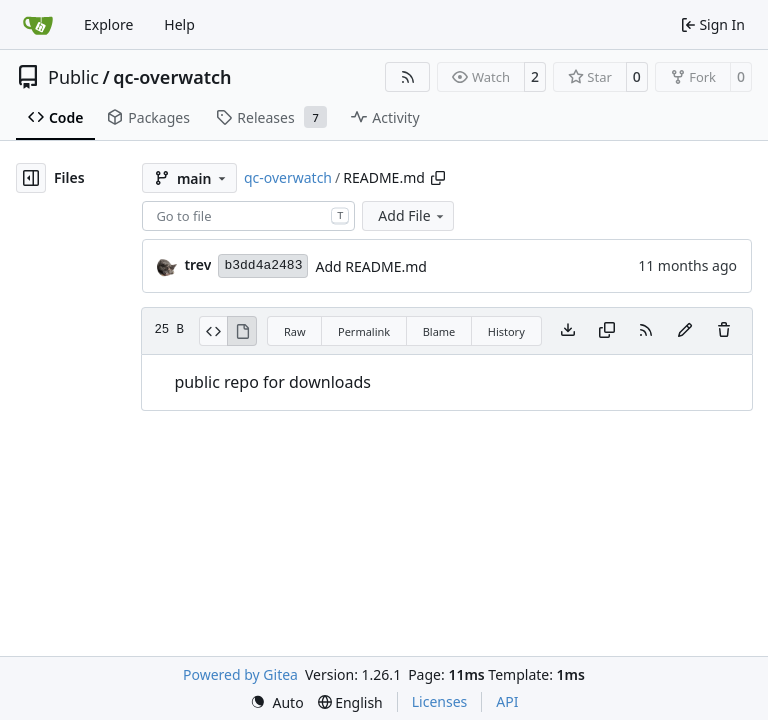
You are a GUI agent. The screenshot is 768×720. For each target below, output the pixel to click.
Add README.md (370, 266)
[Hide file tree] (31, 178)
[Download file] (568, 331)
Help (179, 24)
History (506, 331)
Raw (295, 331)
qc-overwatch (172, 77)
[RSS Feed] (408, 77)
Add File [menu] (412, 215)
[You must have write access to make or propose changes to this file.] (724, 331)
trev (197, 264)
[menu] (277, 702)
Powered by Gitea (240, 674)
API (507, 701)
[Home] (38, 25)
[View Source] (213, 331)
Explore (108, 24)
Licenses (440, 701)
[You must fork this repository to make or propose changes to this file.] (685, 331)
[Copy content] (607, 331)
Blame (439, 331)
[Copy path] (438, 178)
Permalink (364, 331)
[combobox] (248, 216)
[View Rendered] (242, 331)
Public (73, 77)
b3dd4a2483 (263, 265)
